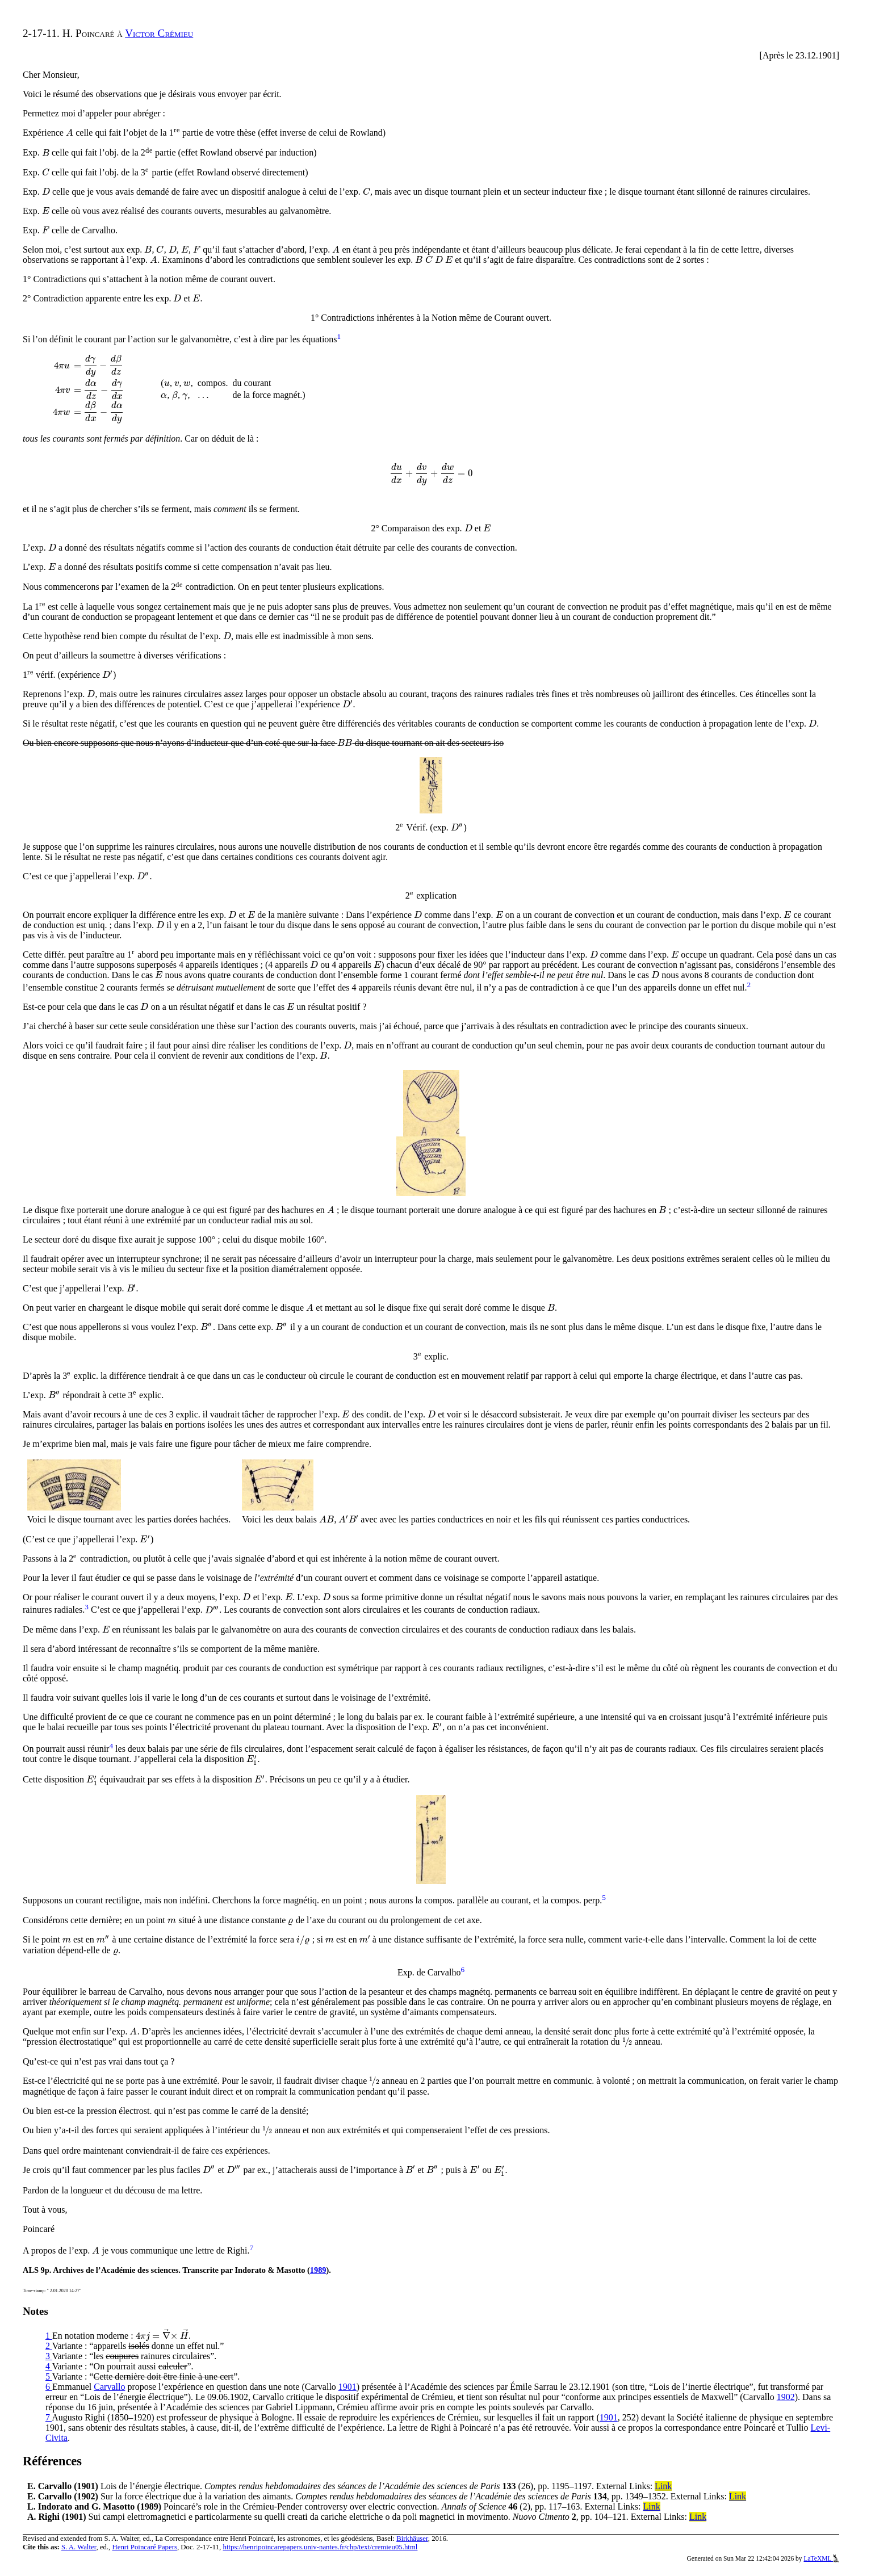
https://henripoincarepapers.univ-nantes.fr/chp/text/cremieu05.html (320, 2547)
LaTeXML (821, 2558)
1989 (318, 2270)
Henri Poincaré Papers (144, 2547)
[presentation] (69, 132)
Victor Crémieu (159, 33)
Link (663, 2486)
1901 (347, 2387)
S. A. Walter (79, 2547)
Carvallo (109, 2387)
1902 (786, 2397)
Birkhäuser (412, 2539)
